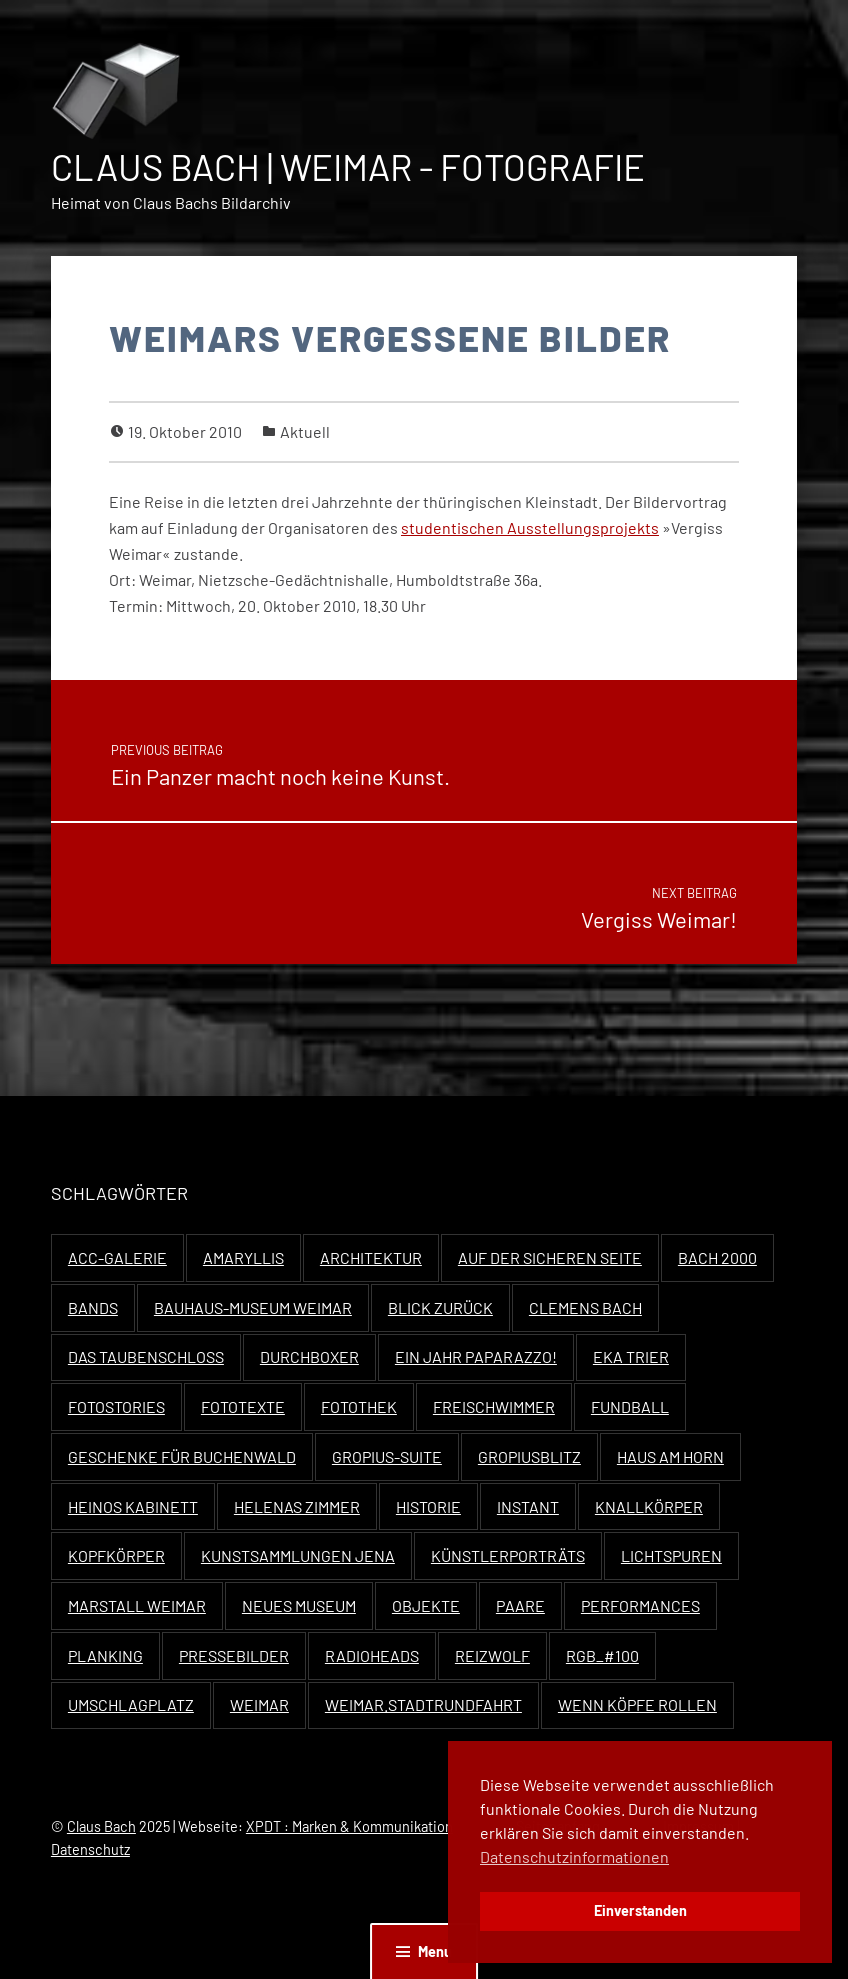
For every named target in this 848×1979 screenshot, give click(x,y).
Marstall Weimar (137, 1605)
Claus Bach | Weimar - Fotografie (348, 166)
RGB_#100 (602, 1655)
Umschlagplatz (131, 1704)
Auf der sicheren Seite (550, 1257)
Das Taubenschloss (146, 1356)
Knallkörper (649, 1506)
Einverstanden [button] (640, 1910)
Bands (93, 1307)
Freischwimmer (494, 1406)
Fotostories (116, 1406)
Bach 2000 (717, 1257)
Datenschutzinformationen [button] (574, 1856)
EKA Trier (631, 1356)
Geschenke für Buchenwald (182, 1456)
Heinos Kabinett (133, 1506)
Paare (520, 1605)
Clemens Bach (585, 1307)
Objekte (426, 1605)
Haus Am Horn (670, 1456)
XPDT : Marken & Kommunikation (349, 1826)
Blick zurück (440, 1307)
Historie (428, 1506)
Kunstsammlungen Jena (298, 1555)
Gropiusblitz (529, 1456)
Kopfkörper (116, 1555)
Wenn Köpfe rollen (637, 1704)
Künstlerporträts (508, 1555)
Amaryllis (243, 1257)
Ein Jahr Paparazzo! (476, 1356)
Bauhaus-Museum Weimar (253, 1307)
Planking (105, 1655)
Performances (640, 1605)
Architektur (371, 1257)
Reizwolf (492, 1655)
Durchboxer (309, 1356)
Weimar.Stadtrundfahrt (423, 1704)
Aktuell (305, 431)
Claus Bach (101, 1826)
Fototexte (243, 1406)
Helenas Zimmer (297, 1506)
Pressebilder (234, 1655)
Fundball (630, 1406)
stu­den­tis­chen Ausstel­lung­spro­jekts (530, 527)
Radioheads (372, 1655)
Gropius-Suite (387, 1456)
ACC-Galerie (117, 1257)
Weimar (259, 1704)
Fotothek (359, 1406)
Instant (528, 1506)
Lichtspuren (671, 1555)
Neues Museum (299, 1605)
